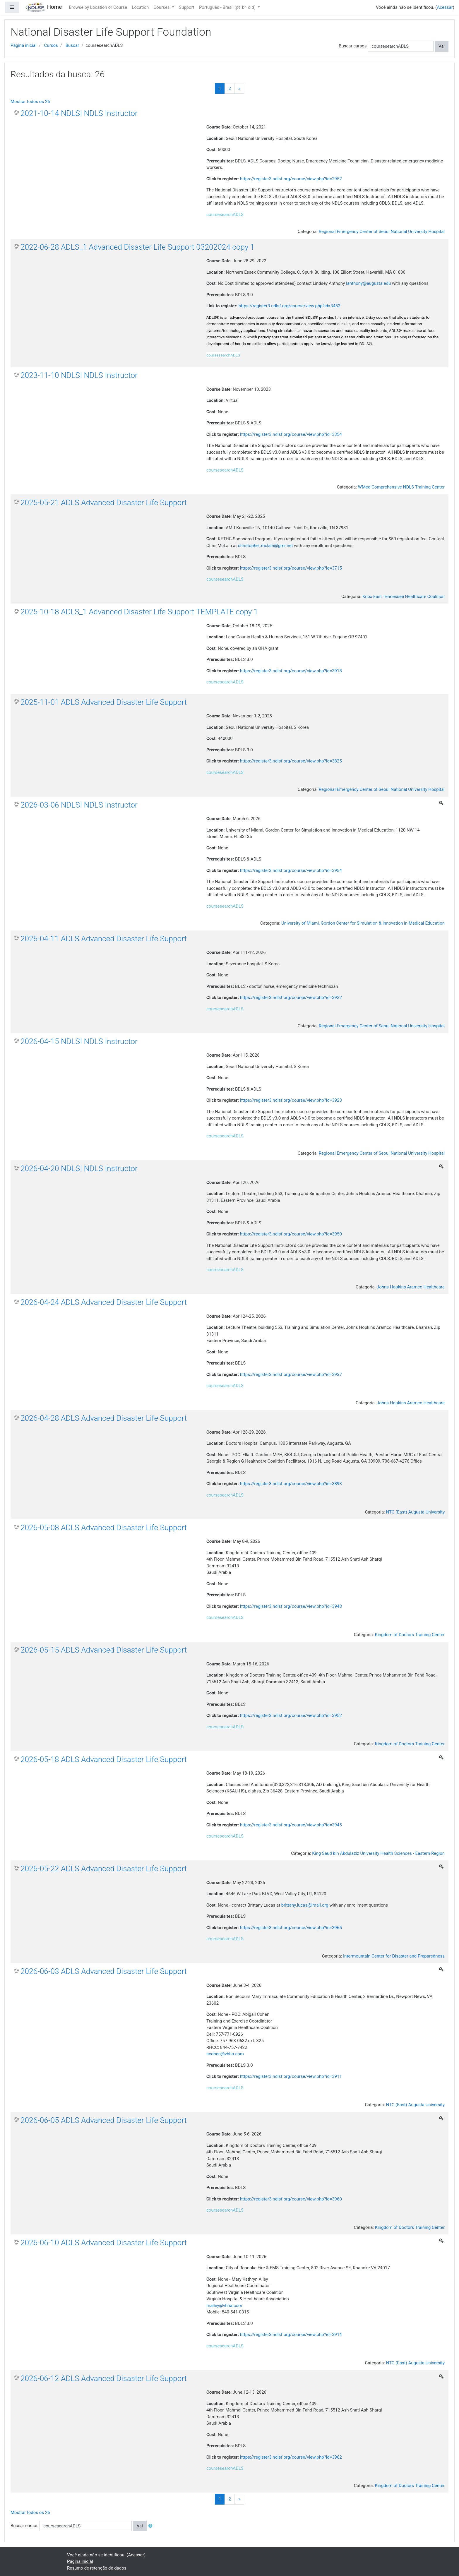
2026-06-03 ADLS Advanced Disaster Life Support (103, 1971)
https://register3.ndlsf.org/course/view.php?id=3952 (291, 1715)
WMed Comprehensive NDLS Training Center (401, 487)
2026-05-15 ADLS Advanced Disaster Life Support (103, 1650)
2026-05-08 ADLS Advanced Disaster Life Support (103, 1527)
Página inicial (24, 45)
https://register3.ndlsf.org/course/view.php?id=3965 (291, 1927)
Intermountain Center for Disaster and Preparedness (394, 1956)
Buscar (72, 45)
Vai (442, 46)
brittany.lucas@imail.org (304, 1905)
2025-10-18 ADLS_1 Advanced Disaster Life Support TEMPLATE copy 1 (139, 611)
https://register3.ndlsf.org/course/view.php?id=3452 (289, 305)
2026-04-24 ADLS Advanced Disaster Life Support (103, 1302)
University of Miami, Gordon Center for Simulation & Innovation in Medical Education (363, 923)
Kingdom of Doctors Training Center (410, 1634)
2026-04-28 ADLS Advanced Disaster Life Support (103, 1418)
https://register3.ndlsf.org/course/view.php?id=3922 (291, 997)
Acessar (445, 7)
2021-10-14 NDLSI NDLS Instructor (79, 113)
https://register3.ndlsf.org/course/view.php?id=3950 (291, 1234)
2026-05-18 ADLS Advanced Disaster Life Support (103, 1759)
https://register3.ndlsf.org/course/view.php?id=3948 (291, 1606)
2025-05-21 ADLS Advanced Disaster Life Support (103, 502)
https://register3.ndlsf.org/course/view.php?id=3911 (291, 2076)
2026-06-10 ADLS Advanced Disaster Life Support (103, 2242)
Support (186, 7)
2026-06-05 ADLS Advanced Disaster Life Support (103, 2120)
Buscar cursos (352, 46)
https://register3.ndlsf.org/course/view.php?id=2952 (291, 178)
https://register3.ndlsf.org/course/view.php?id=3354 (291, 434)
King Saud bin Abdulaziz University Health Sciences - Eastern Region (378, 1853)
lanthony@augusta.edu (368, 283)
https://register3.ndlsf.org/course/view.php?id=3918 (291, 670)
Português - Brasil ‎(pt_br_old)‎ (228, 7)
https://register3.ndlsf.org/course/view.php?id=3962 (291, 2457)
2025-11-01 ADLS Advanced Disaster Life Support (103, 702)
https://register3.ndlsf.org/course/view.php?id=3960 (291, 2199)
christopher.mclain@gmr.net (265, 545)
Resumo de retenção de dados (96, 2568)
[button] (151, 2526)
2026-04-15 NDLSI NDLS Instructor (79, 1041)
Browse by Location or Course (98, 7)
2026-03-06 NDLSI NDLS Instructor (79, 805)
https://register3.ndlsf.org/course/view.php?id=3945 (291, 1825)
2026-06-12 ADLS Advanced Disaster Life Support (103, 2378)
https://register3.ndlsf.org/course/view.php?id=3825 (291, 761)
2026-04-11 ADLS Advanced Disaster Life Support (103, 938)
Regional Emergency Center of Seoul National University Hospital (382, 231)
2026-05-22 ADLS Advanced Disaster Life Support (103, 1868)
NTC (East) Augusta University (415, 1512)
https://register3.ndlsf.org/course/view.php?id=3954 (291, 870)
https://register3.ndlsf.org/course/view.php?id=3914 (291, 2334)
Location (140, 7)
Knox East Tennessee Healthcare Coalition (403, 596)
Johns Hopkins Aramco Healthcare (411, 1287)
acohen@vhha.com (225, 2053)
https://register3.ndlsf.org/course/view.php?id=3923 (291, 1100)
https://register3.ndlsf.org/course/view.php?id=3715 (291, 568)
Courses (162, 7)
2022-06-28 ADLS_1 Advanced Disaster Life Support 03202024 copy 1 (137, 247)
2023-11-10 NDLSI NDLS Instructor (79, 375)
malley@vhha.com (224, 2305)
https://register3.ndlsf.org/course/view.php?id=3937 (291, 1374)
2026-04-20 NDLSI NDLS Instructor (79, 1168)
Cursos (51, 45)
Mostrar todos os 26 (30, 101)
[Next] (239, 88)
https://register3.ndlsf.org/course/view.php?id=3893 (291, 1483)
